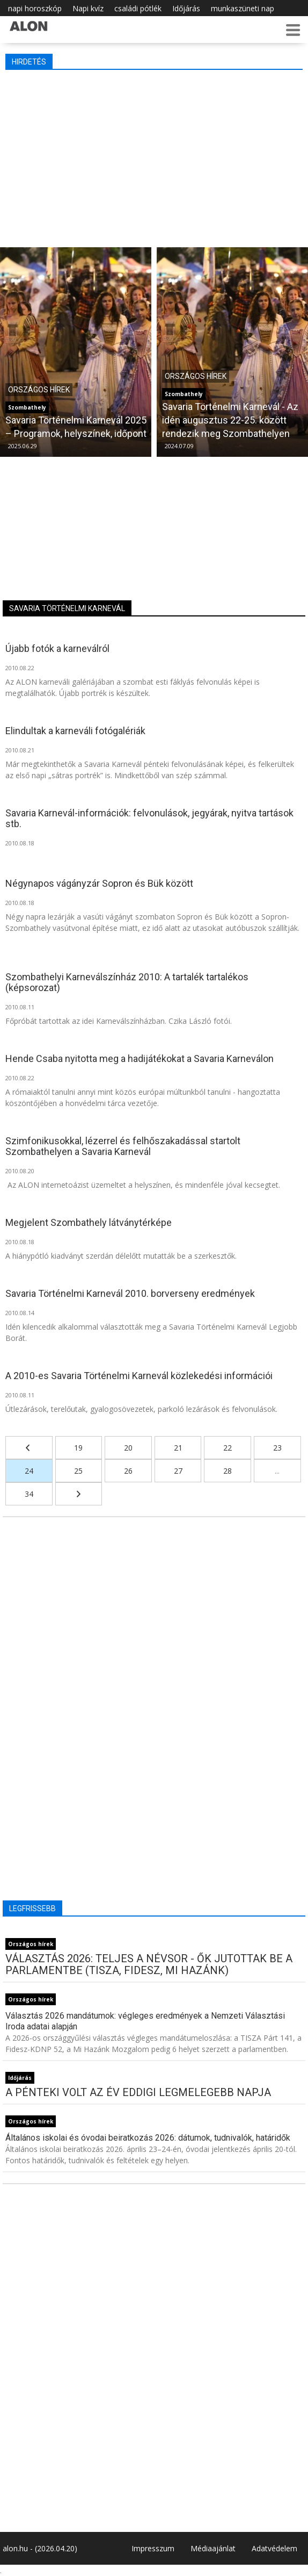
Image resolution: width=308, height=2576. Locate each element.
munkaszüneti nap (242, 8)
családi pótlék (138, 8)
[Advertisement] (154, 156)
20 (128, 1448)
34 (29, 1494)
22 (227, 1448)
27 (178, 1471)
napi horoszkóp (35, 8)
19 (78, 1448)
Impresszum (152, 2548)
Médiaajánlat (213, 2548)
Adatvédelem (274, 2548)
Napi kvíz (88, 8)
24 (29, 1471)
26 (128, 1471)
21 (178, 1448)
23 (277, 1448)
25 (78, 1471)
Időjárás (186, 8)
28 (227, 1471)
